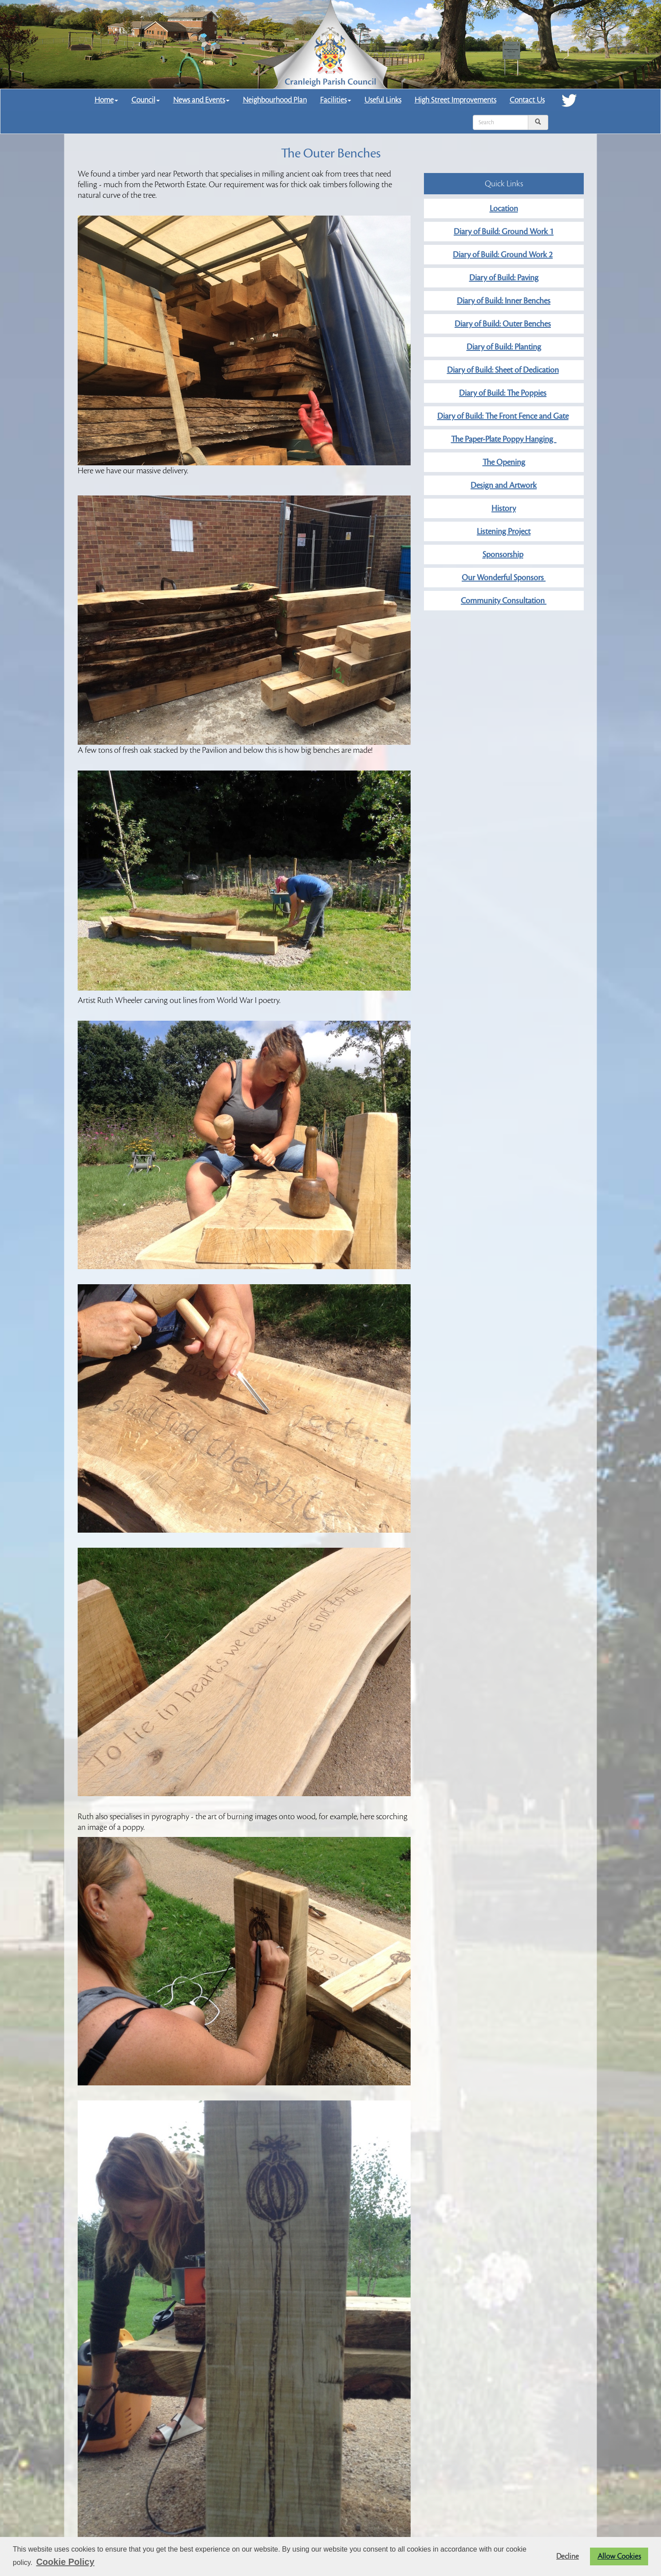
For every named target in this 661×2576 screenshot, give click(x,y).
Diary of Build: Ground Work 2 (503, 254)
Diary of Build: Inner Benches (503, 300)
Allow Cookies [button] (619, 2556)
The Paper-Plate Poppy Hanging (504, 439)
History (503, 508)
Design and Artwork (504, 485)
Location (504, 208)
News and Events (201, 100)
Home (106, 100)
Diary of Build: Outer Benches (503, 323)
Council (145, 100)
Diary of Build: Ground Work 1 (504, 231)
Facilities (335, 100)
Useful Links (382, 100)
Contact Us (527, 100)
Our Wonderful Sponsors (504, 577)
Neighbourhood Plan (275, 100)
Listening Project (503, 531)
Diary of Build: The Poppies (502, 393)
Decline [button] (567, 2556)
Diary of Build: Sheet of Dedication (503, 370)
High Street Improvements (455, 100)
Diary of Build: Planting (504, 346)
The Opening (504, 462)
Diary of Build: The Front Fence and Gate (503, 416)
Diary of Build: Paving (503, 277)
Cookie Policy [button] (65, 2562)
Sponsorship (503, 554)
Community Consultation (503, 600)
